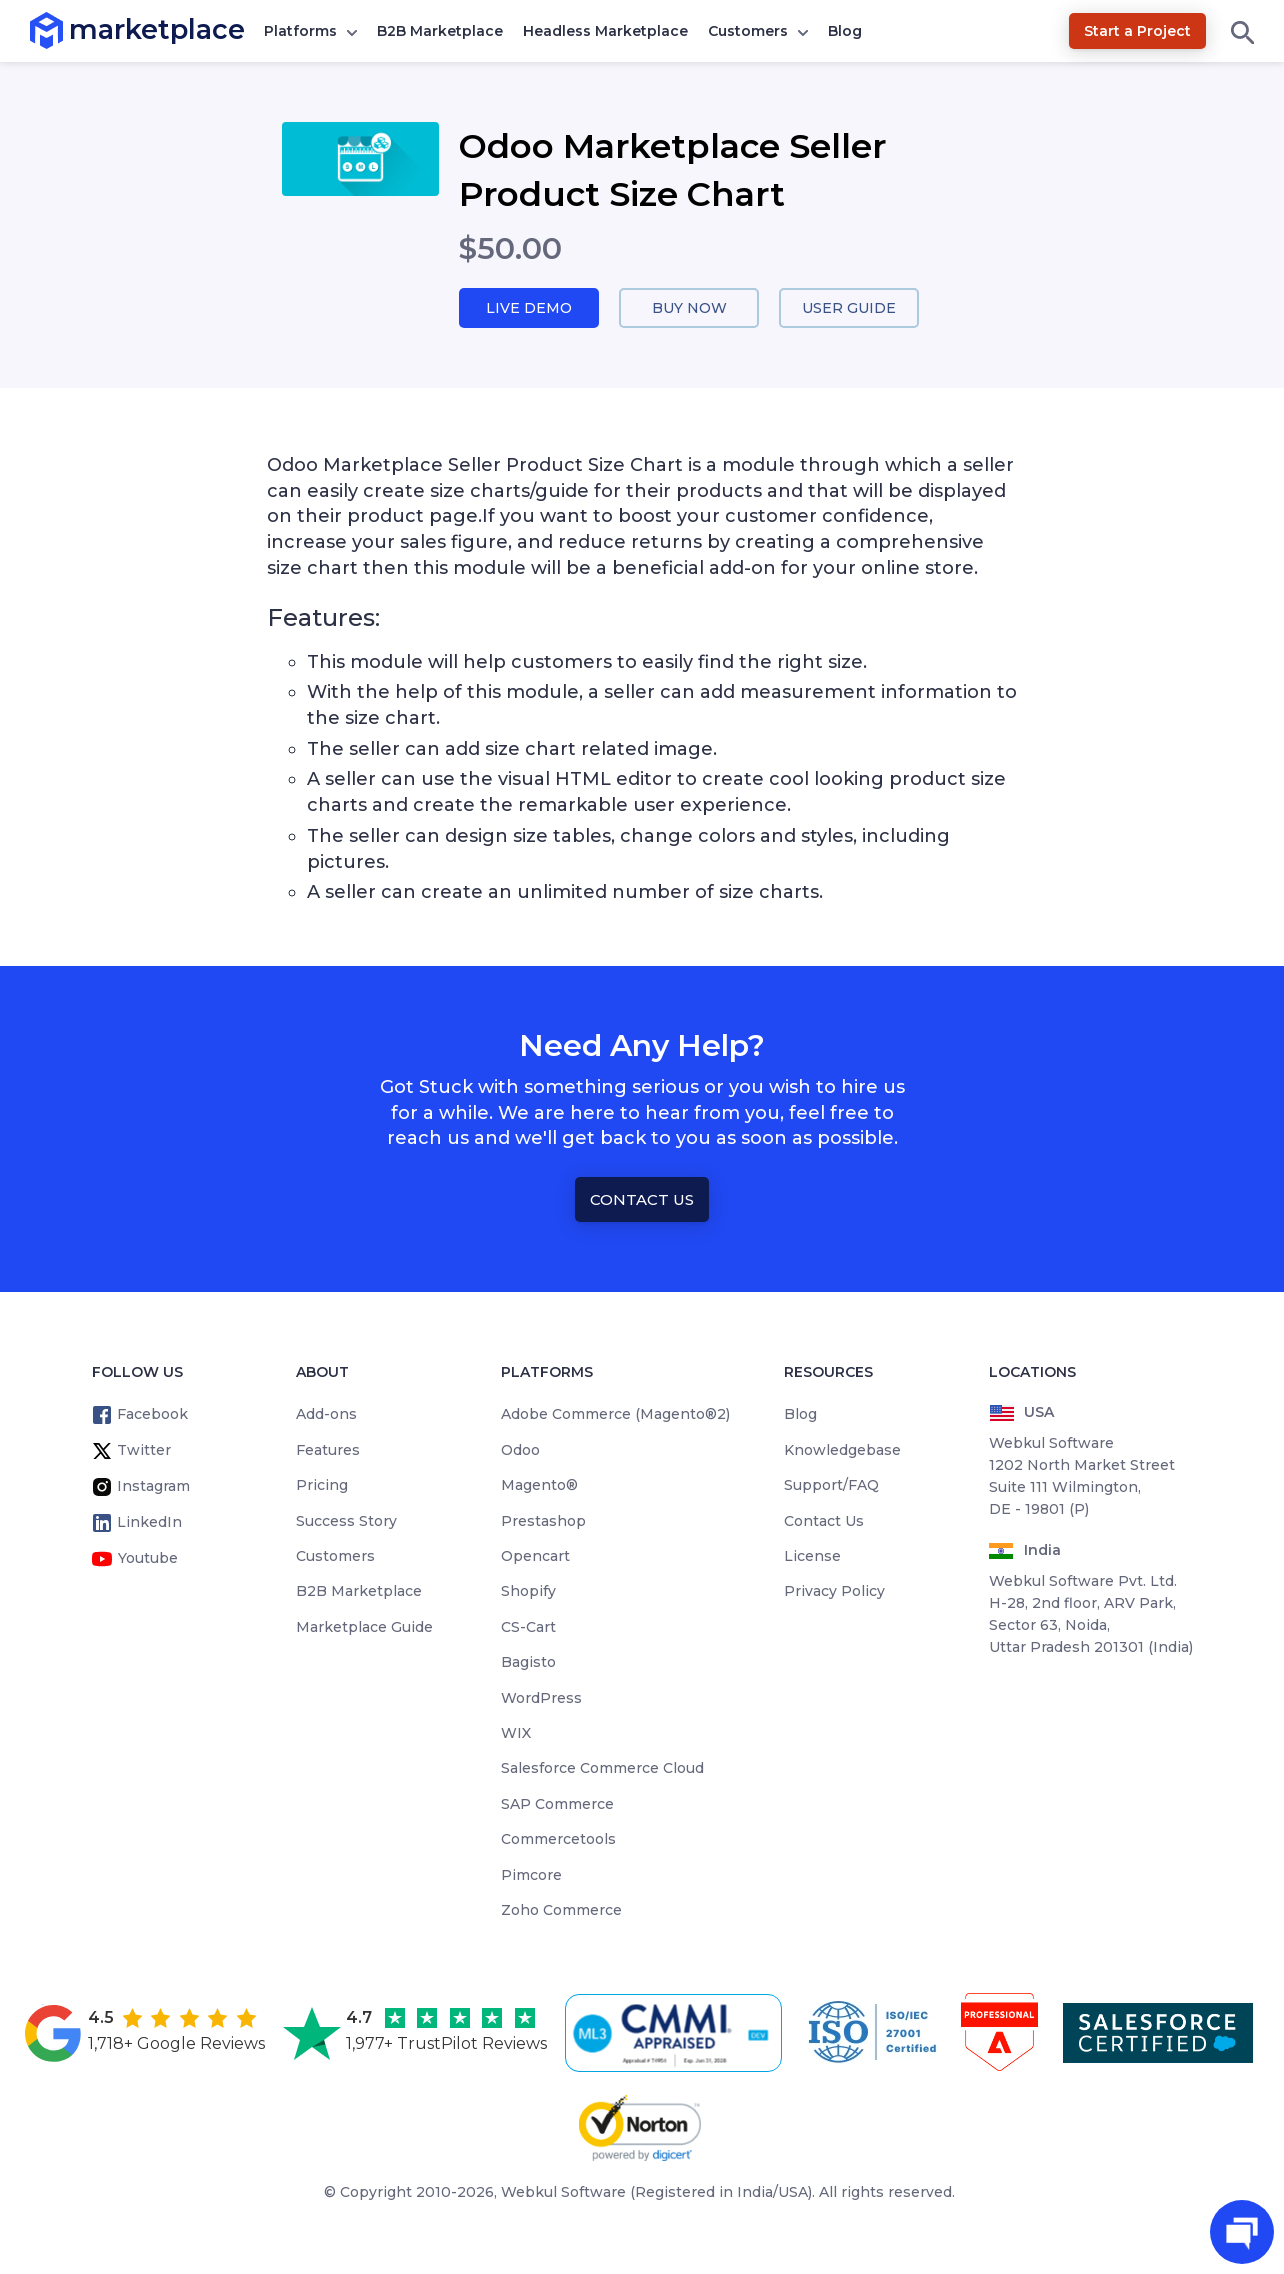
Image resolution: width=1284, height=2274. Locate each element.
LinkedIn (149, 1524)
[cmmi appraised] (677, 2034)
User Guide (849, 308)
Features (328, 1451)
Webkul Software (563, 2194)
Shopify (528, 1593)
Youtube (148, 1560)
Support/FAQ (831, 1487)
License (812, 1557)
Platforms (300, 31)
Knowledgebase (842, 1451)
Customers (748, 31)
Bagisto (528, 1664)
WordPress (541, 1699)
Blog (845, 31)
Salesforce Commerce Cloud (602, 1770)
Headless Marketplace (605, 31)
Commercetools (558, 1841)
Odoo (520, 1451)
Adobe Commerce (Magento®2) (615, 1416)
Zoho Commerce (561, 1911)
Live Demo (529, 308)
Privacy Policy (834, 1593)
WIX (516, 1734)
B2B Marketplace (440, 31)
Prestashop (543, 1522)
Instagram (153, 1488)
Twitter (144, 1452)
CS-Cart (528, 1628)
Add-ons (326, 1416)
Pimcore (531, 1876)
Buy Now (689, 308)
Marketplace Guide (364, 1628)
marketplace (69, 29)
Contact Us (642, 1200)
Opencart (535, 1557)
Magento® (539, 1487)
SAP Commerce (557, 1805)
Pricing (322, 1487)
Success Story (346, 1522)
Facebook (152, 1416)
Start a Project (1137, 31)
